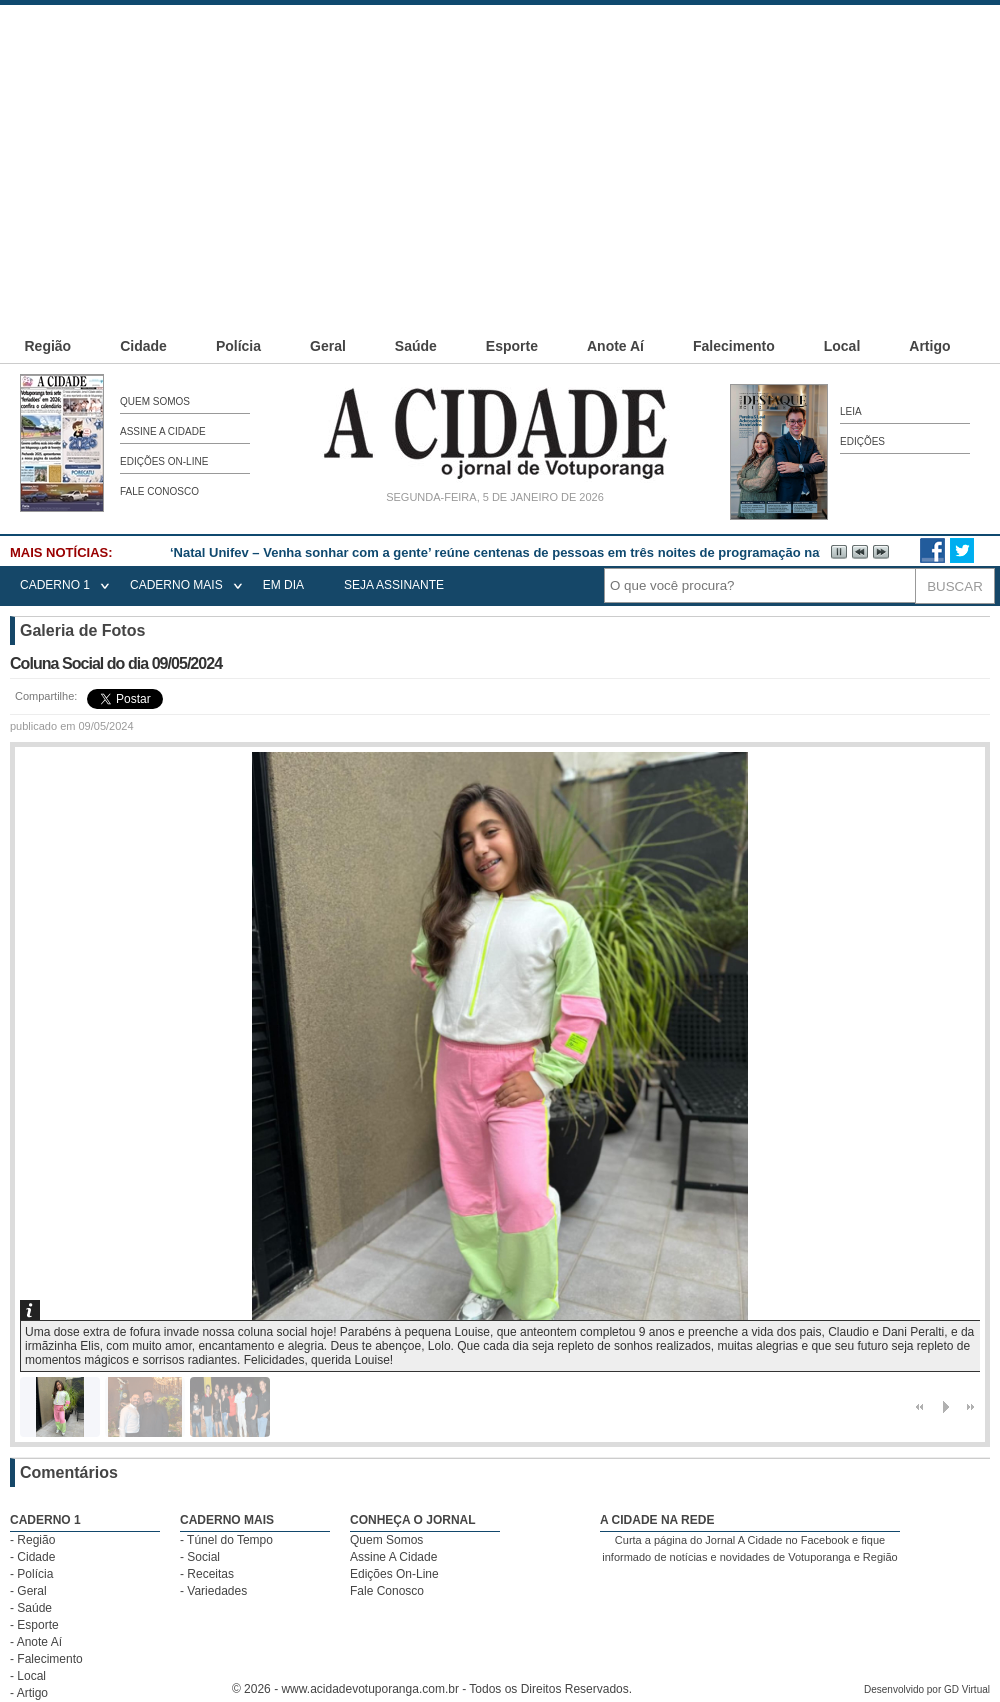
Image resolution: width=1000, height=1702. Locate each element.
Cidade (143, 346)
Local (842, 346)
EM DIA (283, 585)
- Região (32, 1540)
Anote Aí (615, 346)
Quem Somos (155, 401)
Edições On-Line (164, 461)
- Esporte (34, 1625)
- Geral (28, 1591)
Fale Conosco (159, 491)
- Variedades (213, 1591)
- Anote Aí (36, 1642)
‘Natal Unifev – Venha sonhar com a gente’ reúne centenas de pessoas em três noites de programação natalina (511, 552)
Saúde (416, 346)
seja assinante (394, 585)
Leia (851, 411)
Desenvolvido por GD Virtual (927, 1689)
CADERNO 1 (55, 585)
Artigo (929, 346)
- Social (200, 1557)
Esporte (512, 346)
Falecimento (734, 346)
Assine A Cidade (163, 431)
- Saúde (31, 1608)
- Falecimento (46, 1659)
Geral (328, 346)
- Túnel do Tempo (226, 1540)
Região (48, 346)
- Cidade (32, 1557)
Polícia (238, 346)
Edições (862, 441)
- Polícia (31, 1574)
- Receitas (207, 1574)
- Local (28, 1676)
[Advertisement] (452, 145)
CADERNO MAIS (176, 585)
